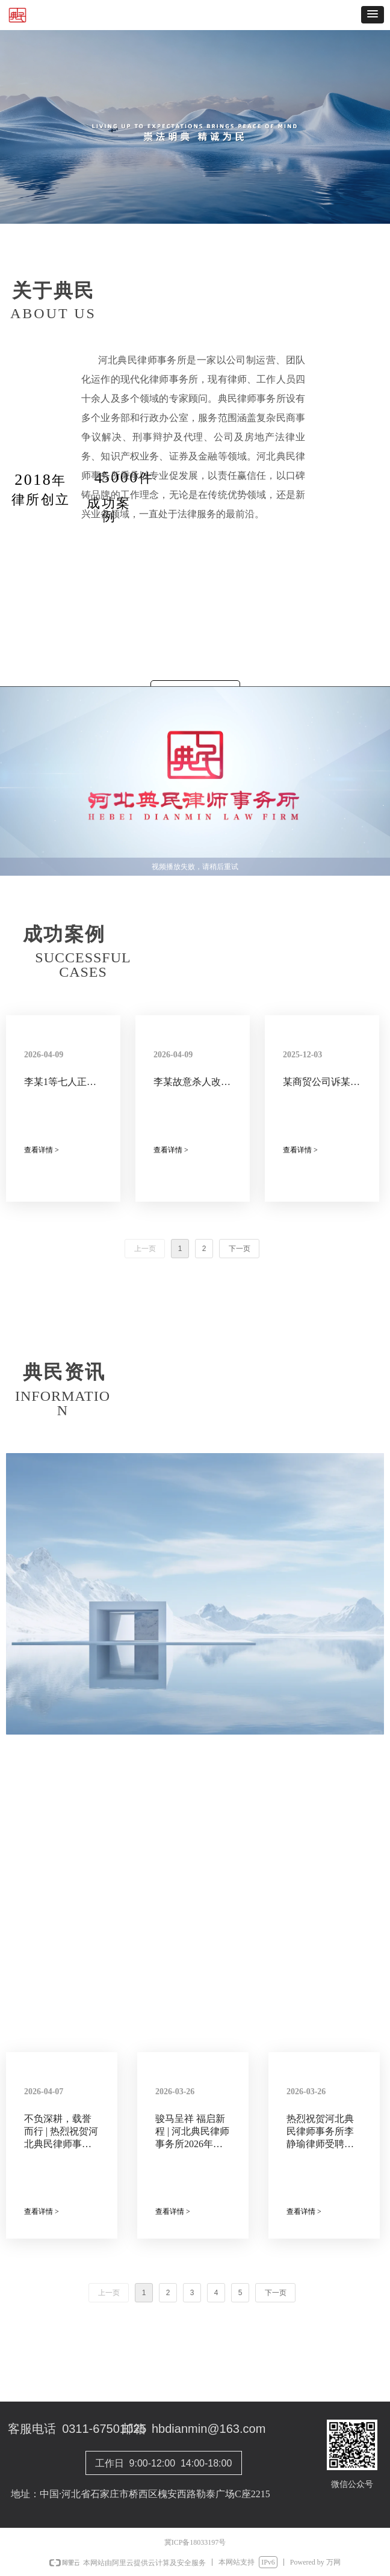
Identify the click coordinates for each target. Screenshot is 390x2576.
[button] (372, 14)
